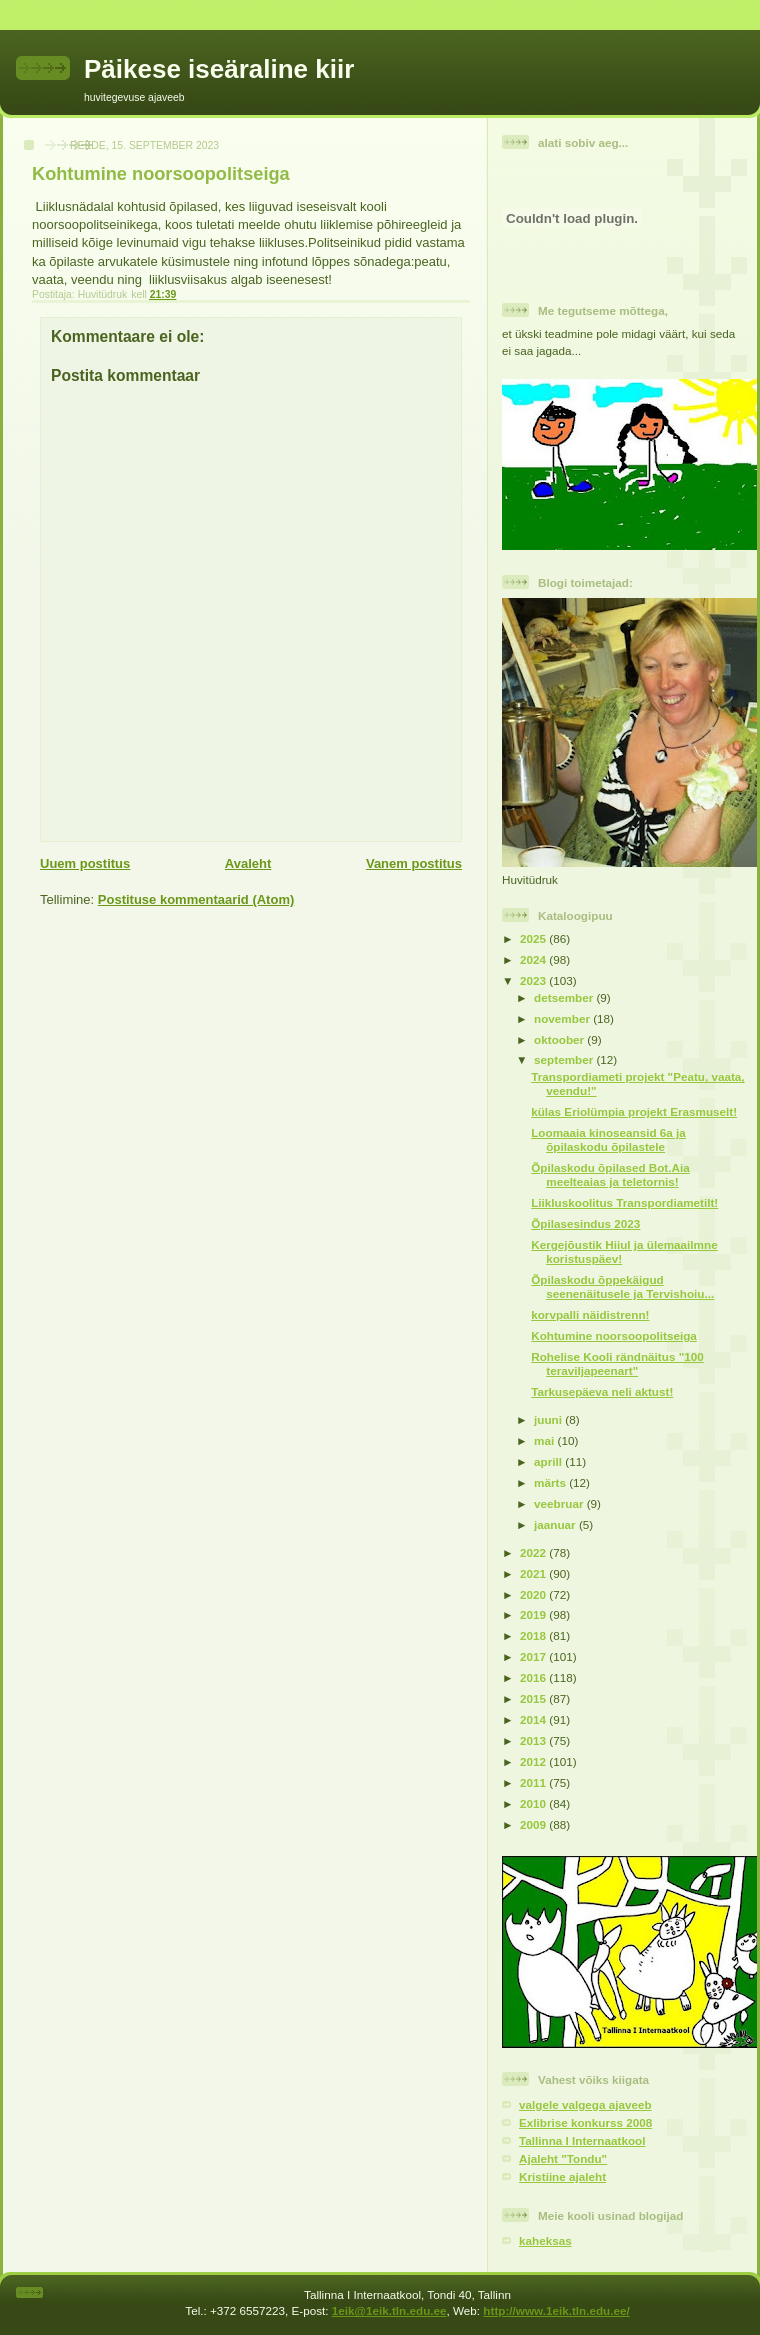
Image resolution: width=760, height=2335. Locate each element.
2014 (534, 1719)
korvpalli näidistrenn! (590, 1314)
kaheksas (545, 2240)
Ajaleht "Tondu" (563, 2158)
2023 (534, 980)
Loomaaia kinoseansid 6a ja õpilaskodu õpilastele (608, 1139)
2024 (534, 959)
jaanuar (556, 1524)
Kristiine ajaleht (562, 2176)
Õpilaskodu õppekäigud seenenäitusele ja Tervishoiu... (622, 1286)
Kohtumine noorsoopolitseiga (614, 1335)
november (563, 1018)
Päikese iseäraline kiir (219, 69)
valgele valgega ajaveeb (585, 2104)
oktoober (560, 1039)
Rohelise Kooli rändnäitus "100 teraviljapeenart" (617, 1363)
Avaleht (248, 863)
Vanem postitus (414, 863)
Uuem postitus (85, 863)
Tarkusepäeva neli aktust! (602, 1391)
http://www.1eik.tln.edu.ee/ (556, 2310)
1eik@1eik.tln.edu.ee (389, 2310)
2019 (534, 1614)
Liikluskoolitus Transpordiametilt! (624, 1202)
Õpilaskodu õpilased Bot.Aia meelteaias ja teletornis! (610, 1174)
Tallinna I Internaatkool (582, 2140)
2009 (534, 1824)
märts (551, 1482)
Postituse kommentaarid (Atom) (196, 899)
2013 (534, 1740)
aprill (549, 1461)
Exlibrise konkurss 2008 (585, 2122)
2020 (534, 1594)
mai (545, 1440)
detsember (565, 997)
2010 (534, 1803)
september (565, 1059)
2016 (534, 1677)
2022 (534, 1552)
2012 (534, 1761)
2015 (534, 1698)
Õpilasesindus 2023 (585, 1223)
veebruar (560, 1503)
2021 (534, 1573)
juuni (549, 1419)
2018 (534, 1635)
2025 (534, 938)
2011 (534, 1782)
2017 (534, 1656)
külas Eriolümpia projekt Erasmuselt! (634, 1111)
